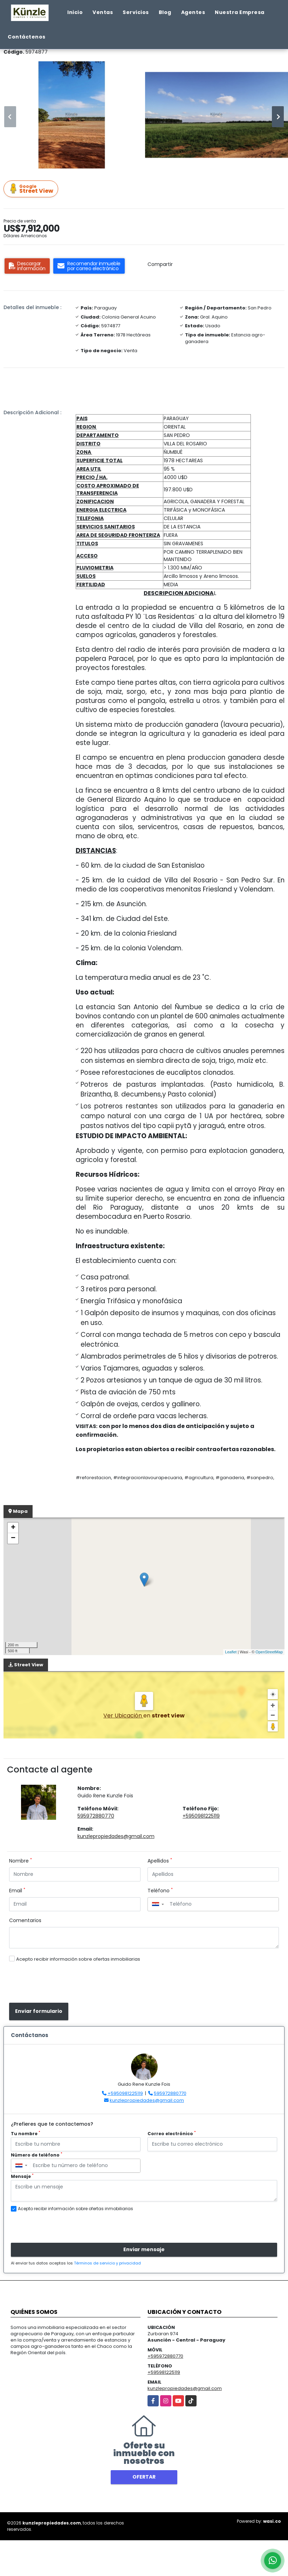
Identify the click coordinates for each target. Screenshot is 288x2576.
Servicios (136, 12)
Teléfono (160, 1890)
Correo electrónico (172, 2134)
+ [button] (13, 1528)
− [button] (13, 1538)
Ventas (102, 12)
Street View (32, 189)
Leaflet (230, 1652)
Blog (165, 12)
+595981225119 (164, 2372)
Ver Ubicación (123, 1715)
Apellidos (160, 1860)
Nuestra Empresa (240, 12)
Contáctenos (27, 36)
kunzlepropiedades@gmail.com (116, 1836)
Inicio (75, 12)
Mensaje (22, 2176)
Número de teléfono (36, 2155)
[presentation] (59, 1983)
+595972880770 (165, 2356)
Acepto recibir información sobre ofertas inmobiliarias (78, 1959)
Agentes (193, 12)
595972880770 (95, 1815)
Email (17, 1890)
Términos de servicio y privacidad (107, 2263)
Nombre (20, 1860)
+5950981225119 (201, 1815)
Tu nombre (25, 2134)
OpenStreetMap (269, 1652)
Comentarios (25, 1920)
